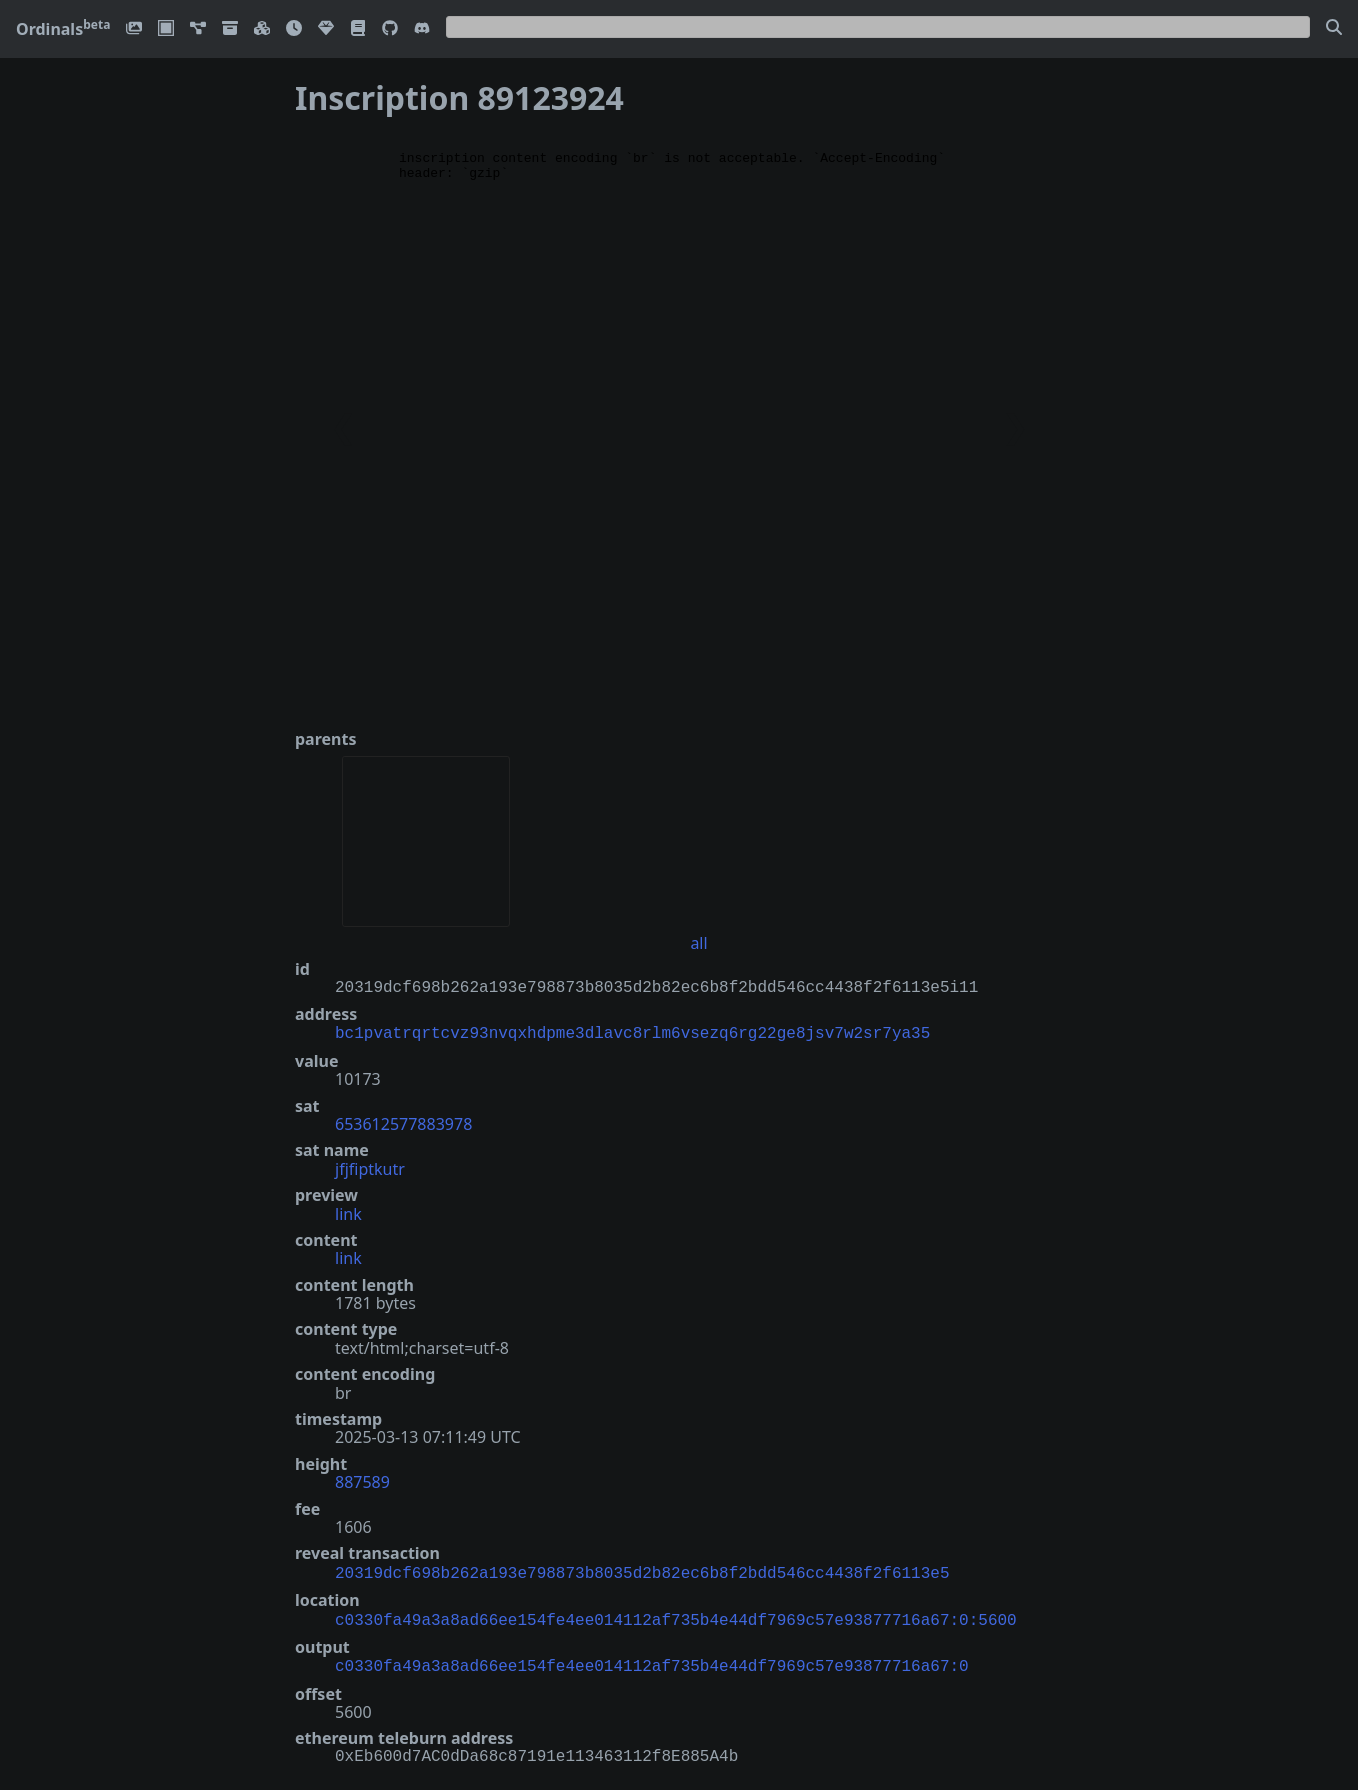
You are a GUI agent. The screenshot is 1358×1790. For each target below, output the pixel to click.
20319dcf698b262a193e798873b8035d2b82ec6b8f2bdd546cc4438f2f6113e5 (642, 1570)
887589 (362, 1480)
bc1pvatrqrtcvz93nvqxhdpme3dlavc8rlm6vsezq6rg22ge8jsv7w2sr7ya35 (632, 1032)
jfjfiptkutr (370, 1167)
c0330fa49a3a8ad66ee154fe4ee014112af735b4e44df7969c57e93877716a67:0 (652, 1659)
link (348, 1212)
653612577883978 (403, 1122)
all (698, 943)
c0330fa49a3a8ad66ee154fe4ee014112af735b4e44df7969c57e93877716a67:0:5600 (676, 1615)
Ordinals (63, 29)
